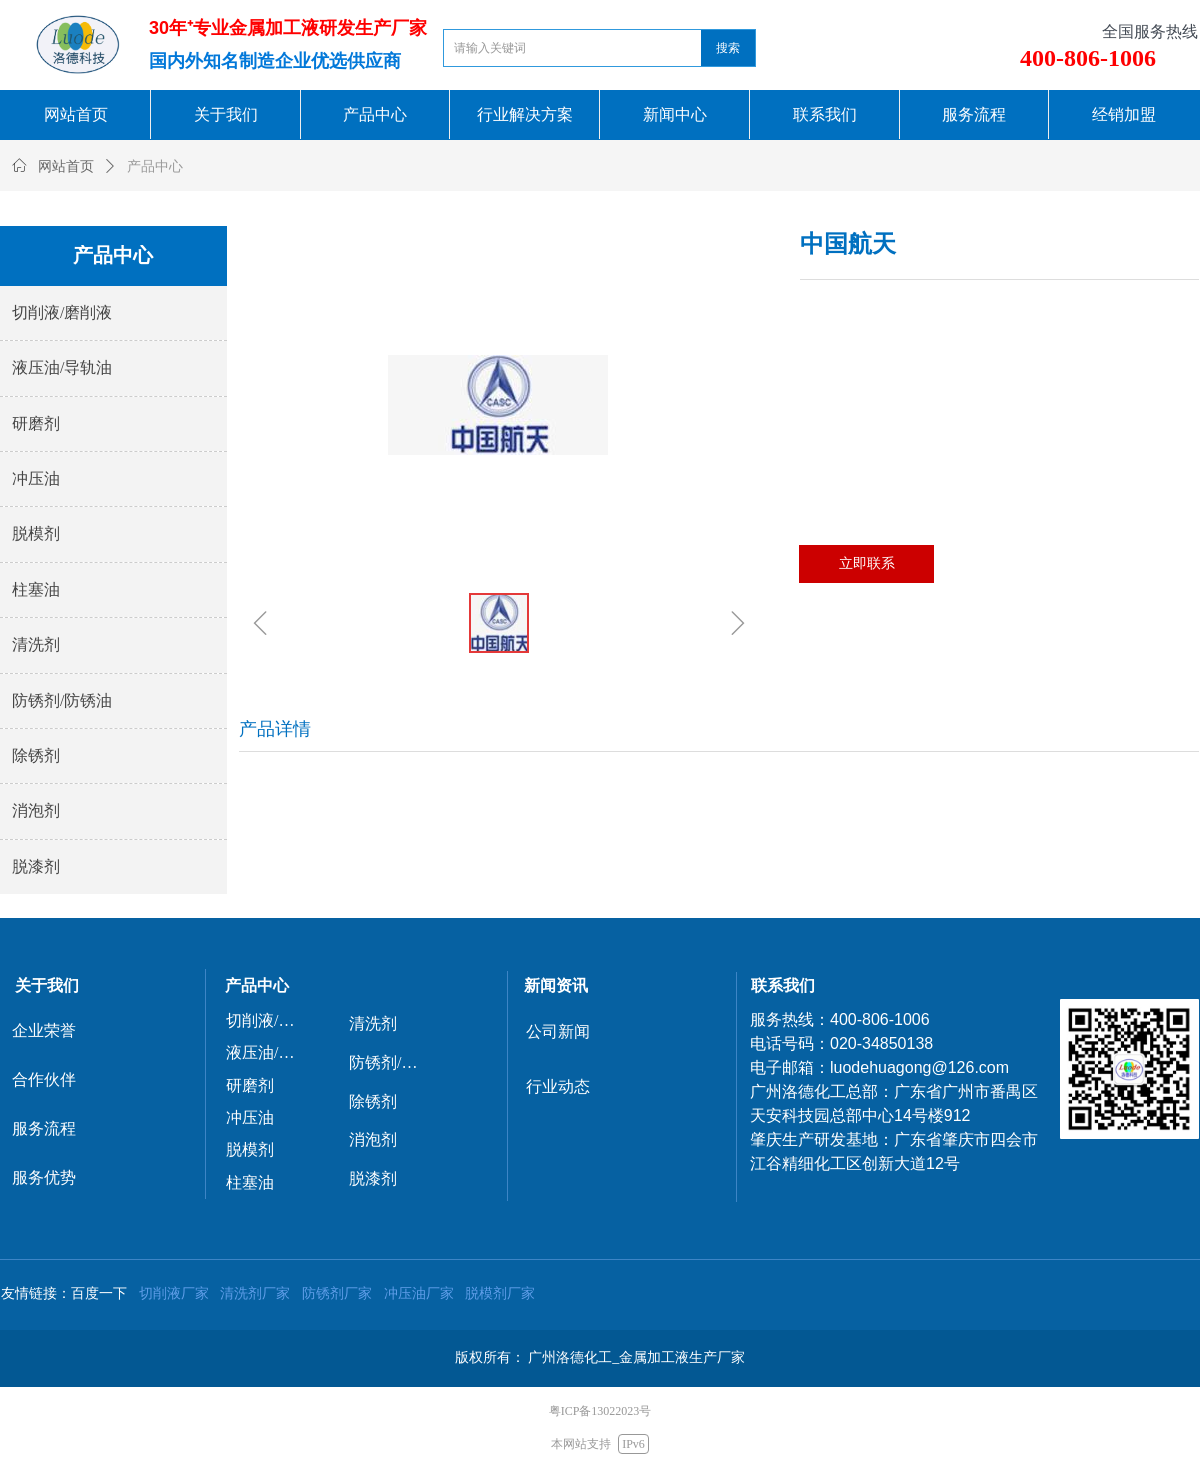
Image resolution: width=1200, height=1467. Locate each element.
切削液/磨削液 (62, 312)
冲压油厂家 (419, 1293)
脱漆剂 (36, 866)
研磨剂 (36, 423)
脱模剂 (36, 533)
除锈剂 (36, 755)
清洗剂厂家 (255, 1293)
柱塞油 (36, 589)
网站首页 (66, 166)
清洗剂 (36, 644)
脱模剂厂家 (500, 1293)
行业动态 (558, 1086)
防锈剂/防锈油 (62, 700)
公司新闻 (558, 1031)
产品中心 (155, 166)
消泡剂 (36, 810)
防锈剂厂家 (337, 1293)
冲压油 (36, 478)
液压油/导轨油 (62, 367)
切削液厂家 (174, 1293)
